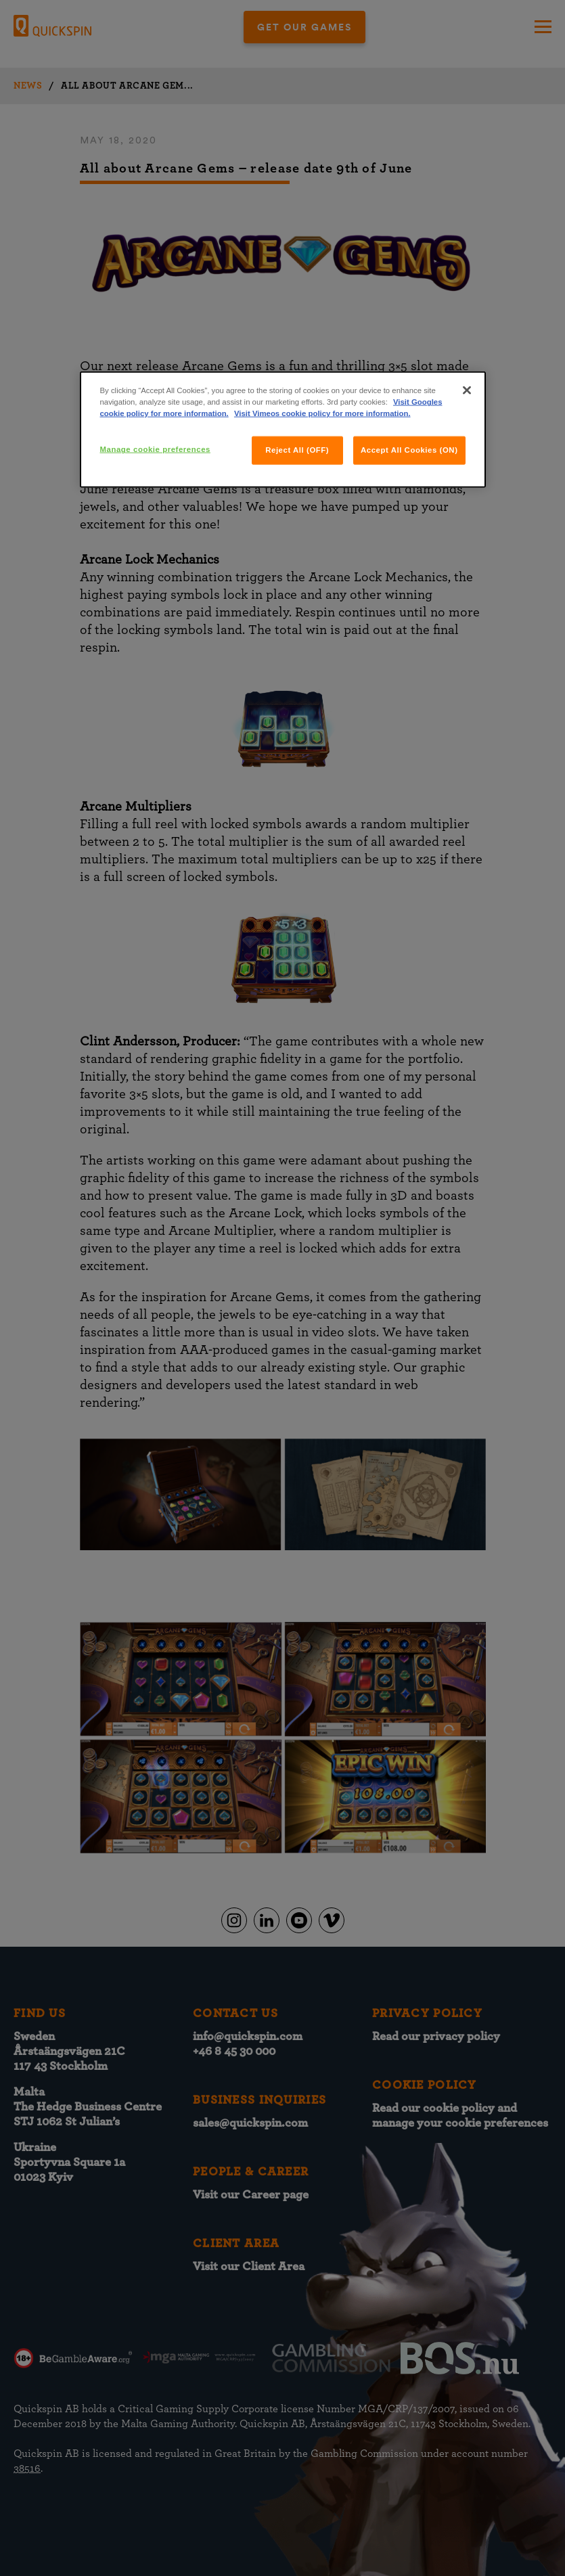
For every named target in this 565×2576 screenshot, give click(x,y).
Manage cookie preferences (155, 449)
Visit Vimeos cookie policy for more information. (322, 413)
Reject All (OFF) (297, 450)
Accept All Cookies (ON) (409, 450)
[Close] (467, 390)
